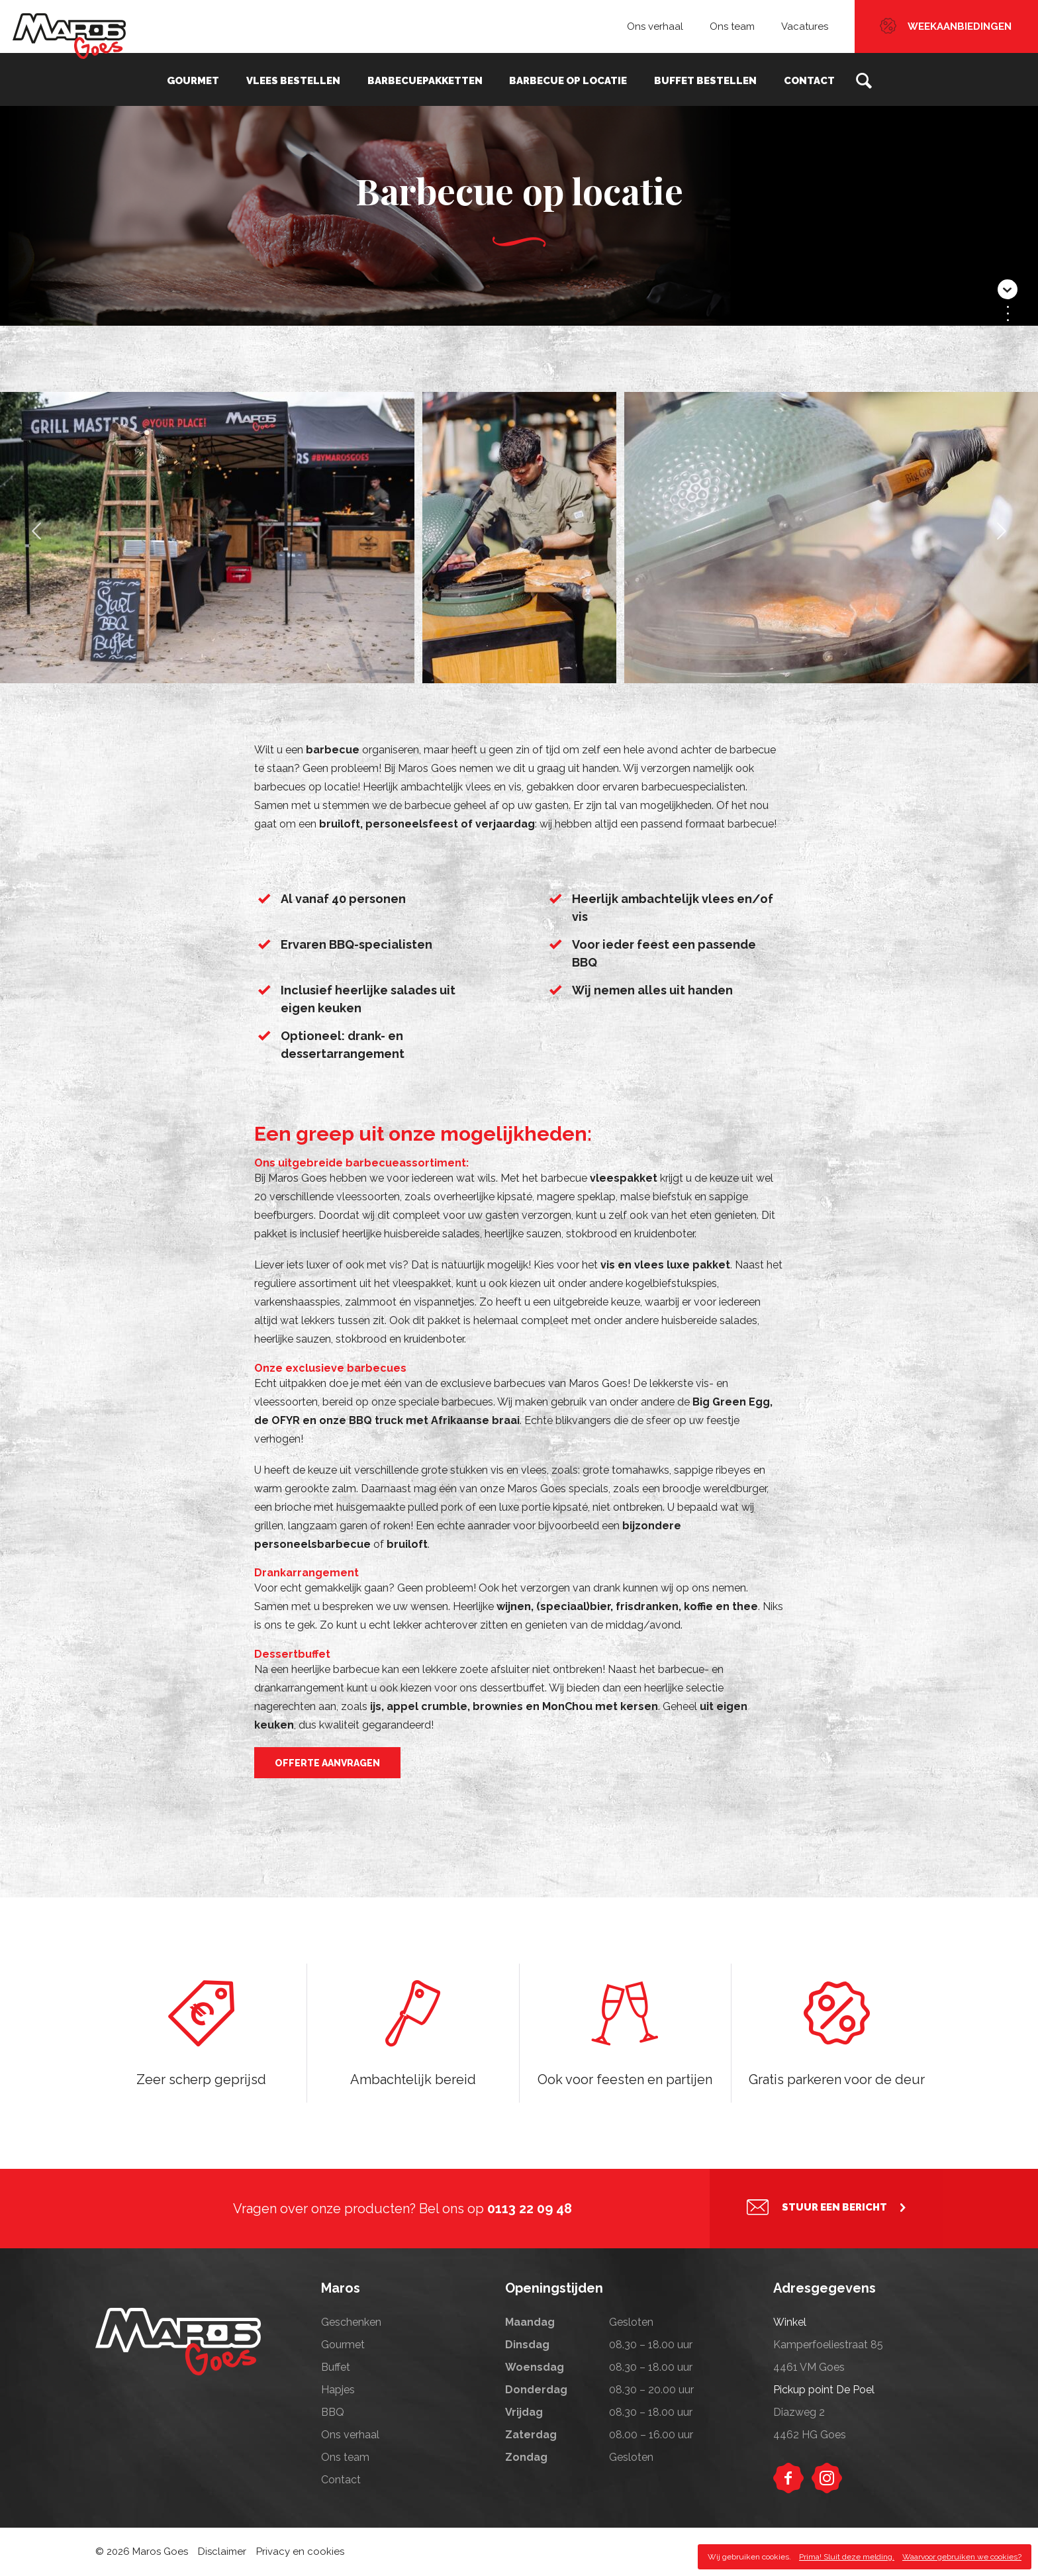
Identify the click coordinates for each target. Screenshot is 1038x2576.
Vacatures (804, 26)
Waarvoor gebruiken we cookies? (961, 2556)
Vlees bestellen (298, 79)
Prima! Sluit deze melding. (846, 2556)
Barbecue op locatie (567, 79)
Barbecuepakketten (426, 79)
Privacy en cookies (300, 2551)
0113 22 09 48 (529, 2209)
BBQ (332, 2412)
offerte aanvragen (327, 1763)
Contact (801, 79)
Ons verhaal (655, 26)
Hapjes (338, 2389)
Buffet (335, 2367)
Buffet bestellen (700, 79)
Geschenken (351, 2322)
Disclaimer (222, 2551)
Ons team (732, 26)
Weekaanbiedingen (960, 26)
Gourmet (201, 79)
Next (1001, 540)
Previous (36, 540)
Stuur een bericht (834, 2209)
